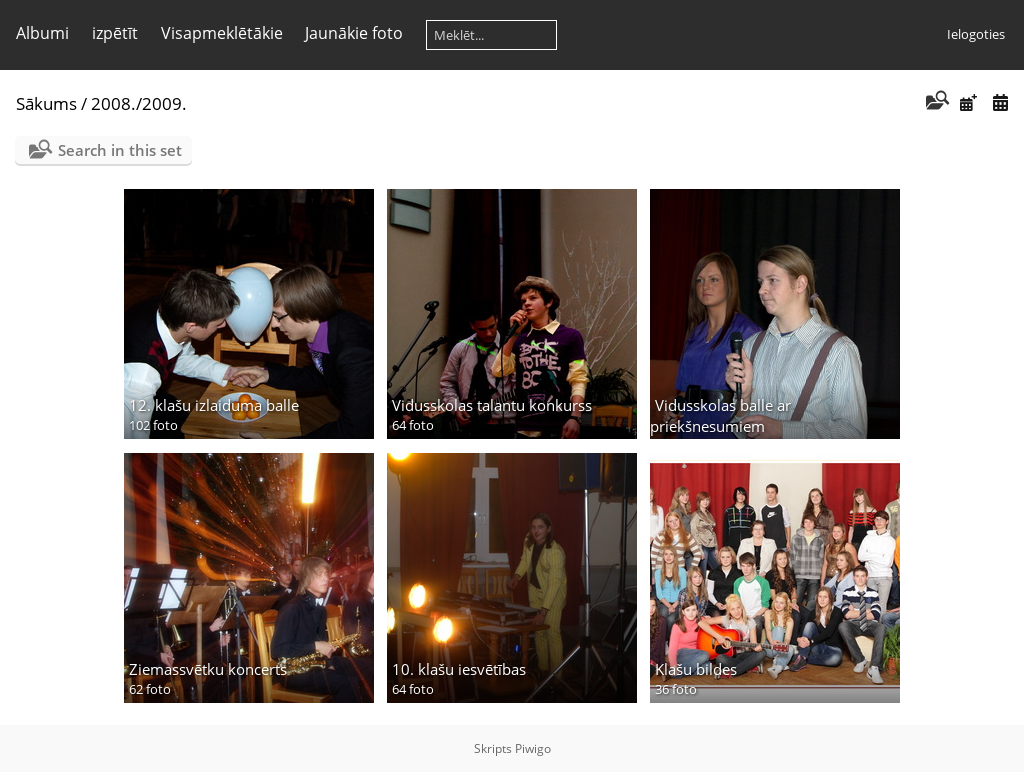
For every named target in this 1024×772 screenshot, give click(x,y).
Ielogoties (976, 34)
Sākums (46, 103)
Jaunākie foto (354, 33)
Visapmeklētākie (222, 33)
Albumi (42, 33)
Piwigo (533, 748)
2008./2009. (139, 103)
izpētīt (115, 33)
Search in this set (120, 150)
